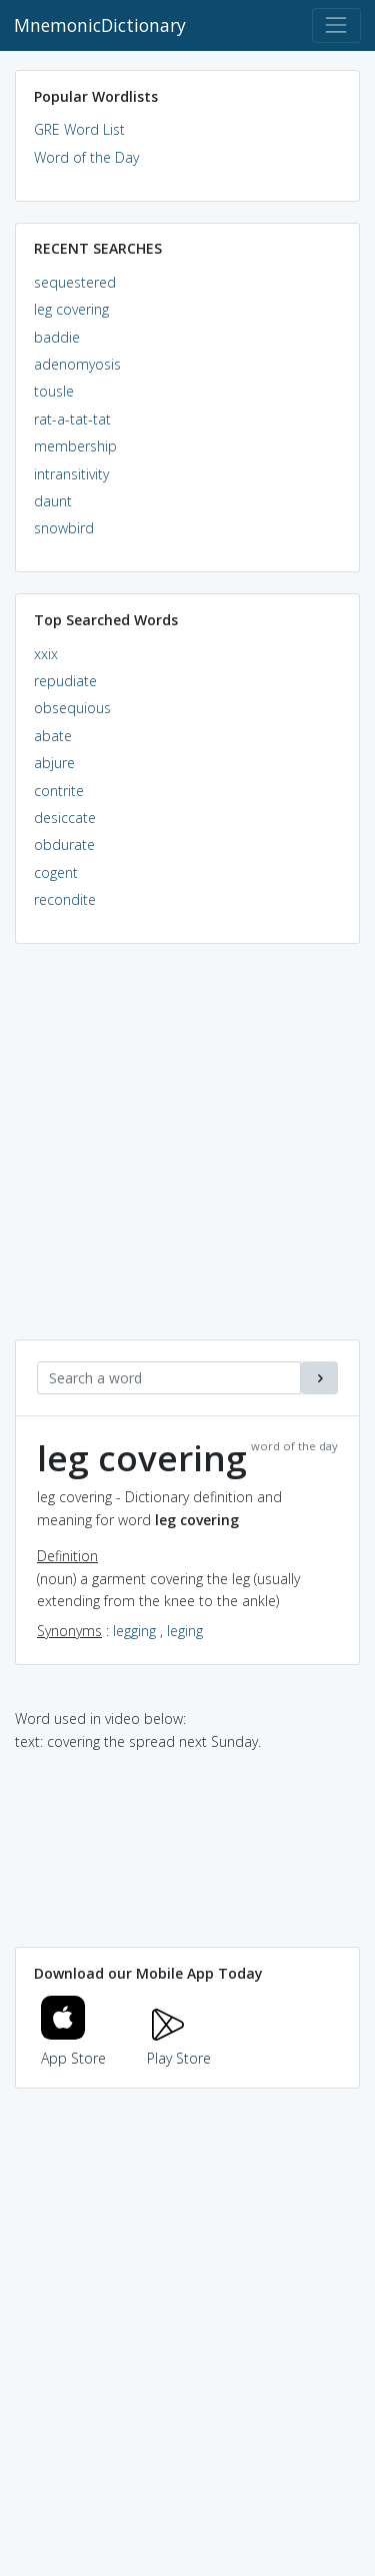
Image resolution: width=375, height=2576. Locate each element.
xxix (46, 653)
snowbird (64, 527)
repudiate (65, 680)
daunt (53, 500)
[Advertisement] (187, 1152)
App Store (74, 2046)
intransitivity (71, 473)
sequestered (75, 282)
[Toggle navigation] (336, 25)
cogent (56, 872)
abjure (54, 762)
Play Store (179, 2046)
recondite (65, 899)
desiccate (65, 817)
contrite (59, 790)
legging (134, 1630)
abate (53, 735)
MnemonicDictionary (100, 25)
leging (185, 1630)
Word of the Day (86, 157)
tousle (54, 391)
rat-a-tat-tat (72, 419)
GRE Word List (79, 129)
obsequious (72, 707)
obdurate (64, 844)
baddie (57, 337)
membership (75, 445)
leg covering (71, 309)
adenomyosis (77, 364)
